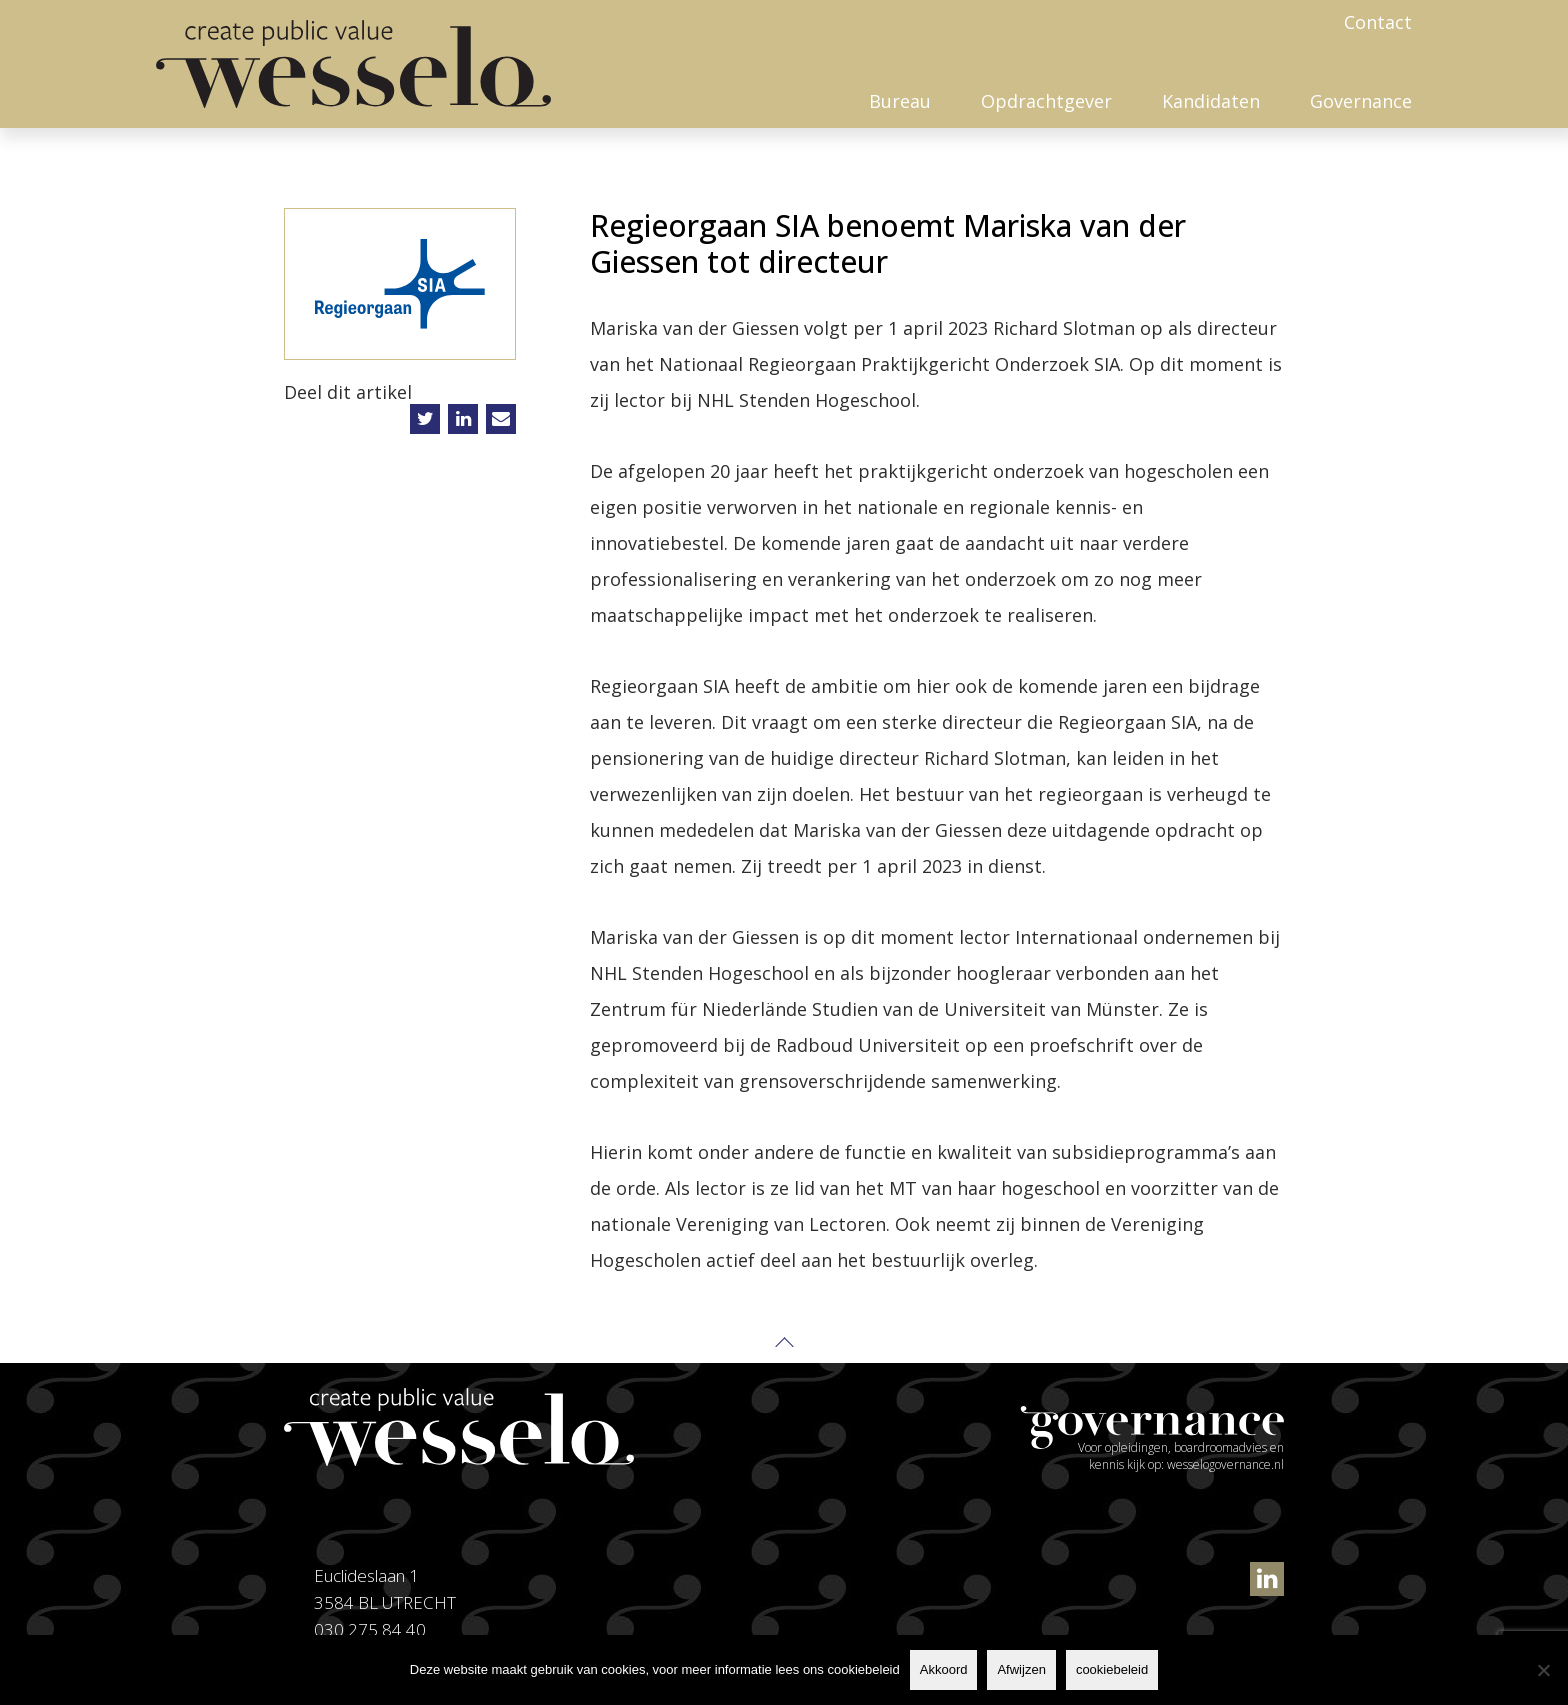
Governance (1361, 101)
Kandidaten (1211, 101)
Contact (1378, 22)
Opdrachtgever (1046, 101)
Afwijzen (1021, 1669)
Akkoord (944, 1669)
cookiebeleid (1112, 1669)
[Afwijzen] (1543, 1670)
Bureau (900, 101)
